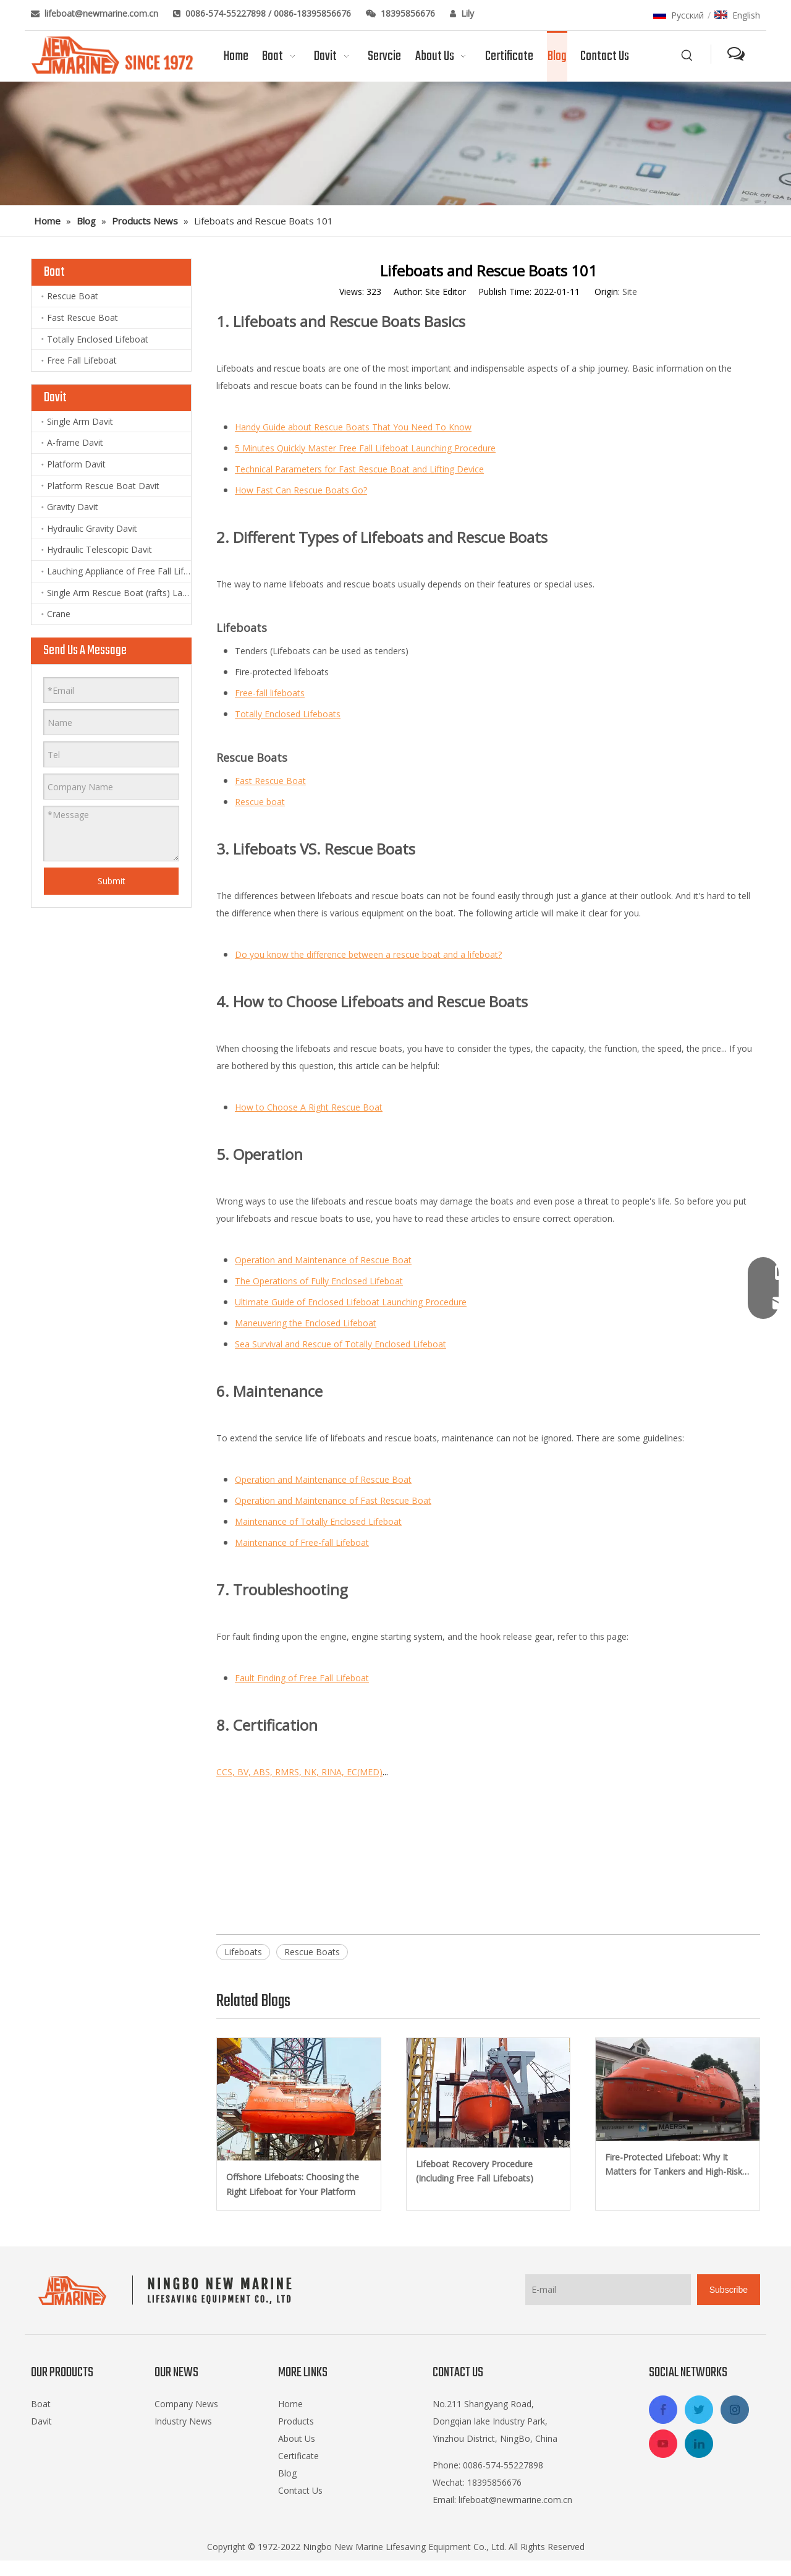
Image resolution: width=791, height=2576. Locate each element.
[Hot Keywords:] (687, 56)
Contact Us (300, 2490)
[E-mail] (608, 2289)
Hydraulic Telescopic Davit (99, 549)
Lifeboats (243, 1952)
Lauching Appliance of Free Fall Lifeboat (119, 571)
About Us (296, 2438)
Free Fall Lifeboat (82, 360)
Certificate (298, 2456)
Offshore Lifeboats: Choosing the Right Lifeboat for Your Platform (292, 2184)
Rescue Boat (72, 296)
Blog (287, 2473)
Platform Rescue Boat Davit (103, 486)
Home (290, 2404)
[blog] (395, 143)
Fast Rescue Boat (82, 317)
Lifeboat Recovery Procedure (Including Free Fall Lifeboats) (474, 2171)
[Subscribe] (728, 2289)
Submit (111, 881)
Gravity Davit (72, 507)
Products (296, 2421)
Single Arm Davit (80, 421)
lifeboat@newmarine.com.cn (102, 13)
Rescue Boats (312, 1952)
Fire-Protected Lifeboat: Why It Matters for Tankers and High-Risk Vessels (673, 2165)
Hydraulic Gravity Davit (92, 528)
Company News (186, 2404)
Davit (41, 2421)
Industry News (183, 2421)
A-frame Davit (75, 442)
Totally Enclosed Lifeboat (97, 339)
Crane (58, 614)
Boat (41, 2404)
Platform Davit (76, 464)
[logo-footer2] (168, 2290)
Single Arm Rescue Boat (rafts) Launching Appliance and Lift (119, 593)
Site (629, 291)
